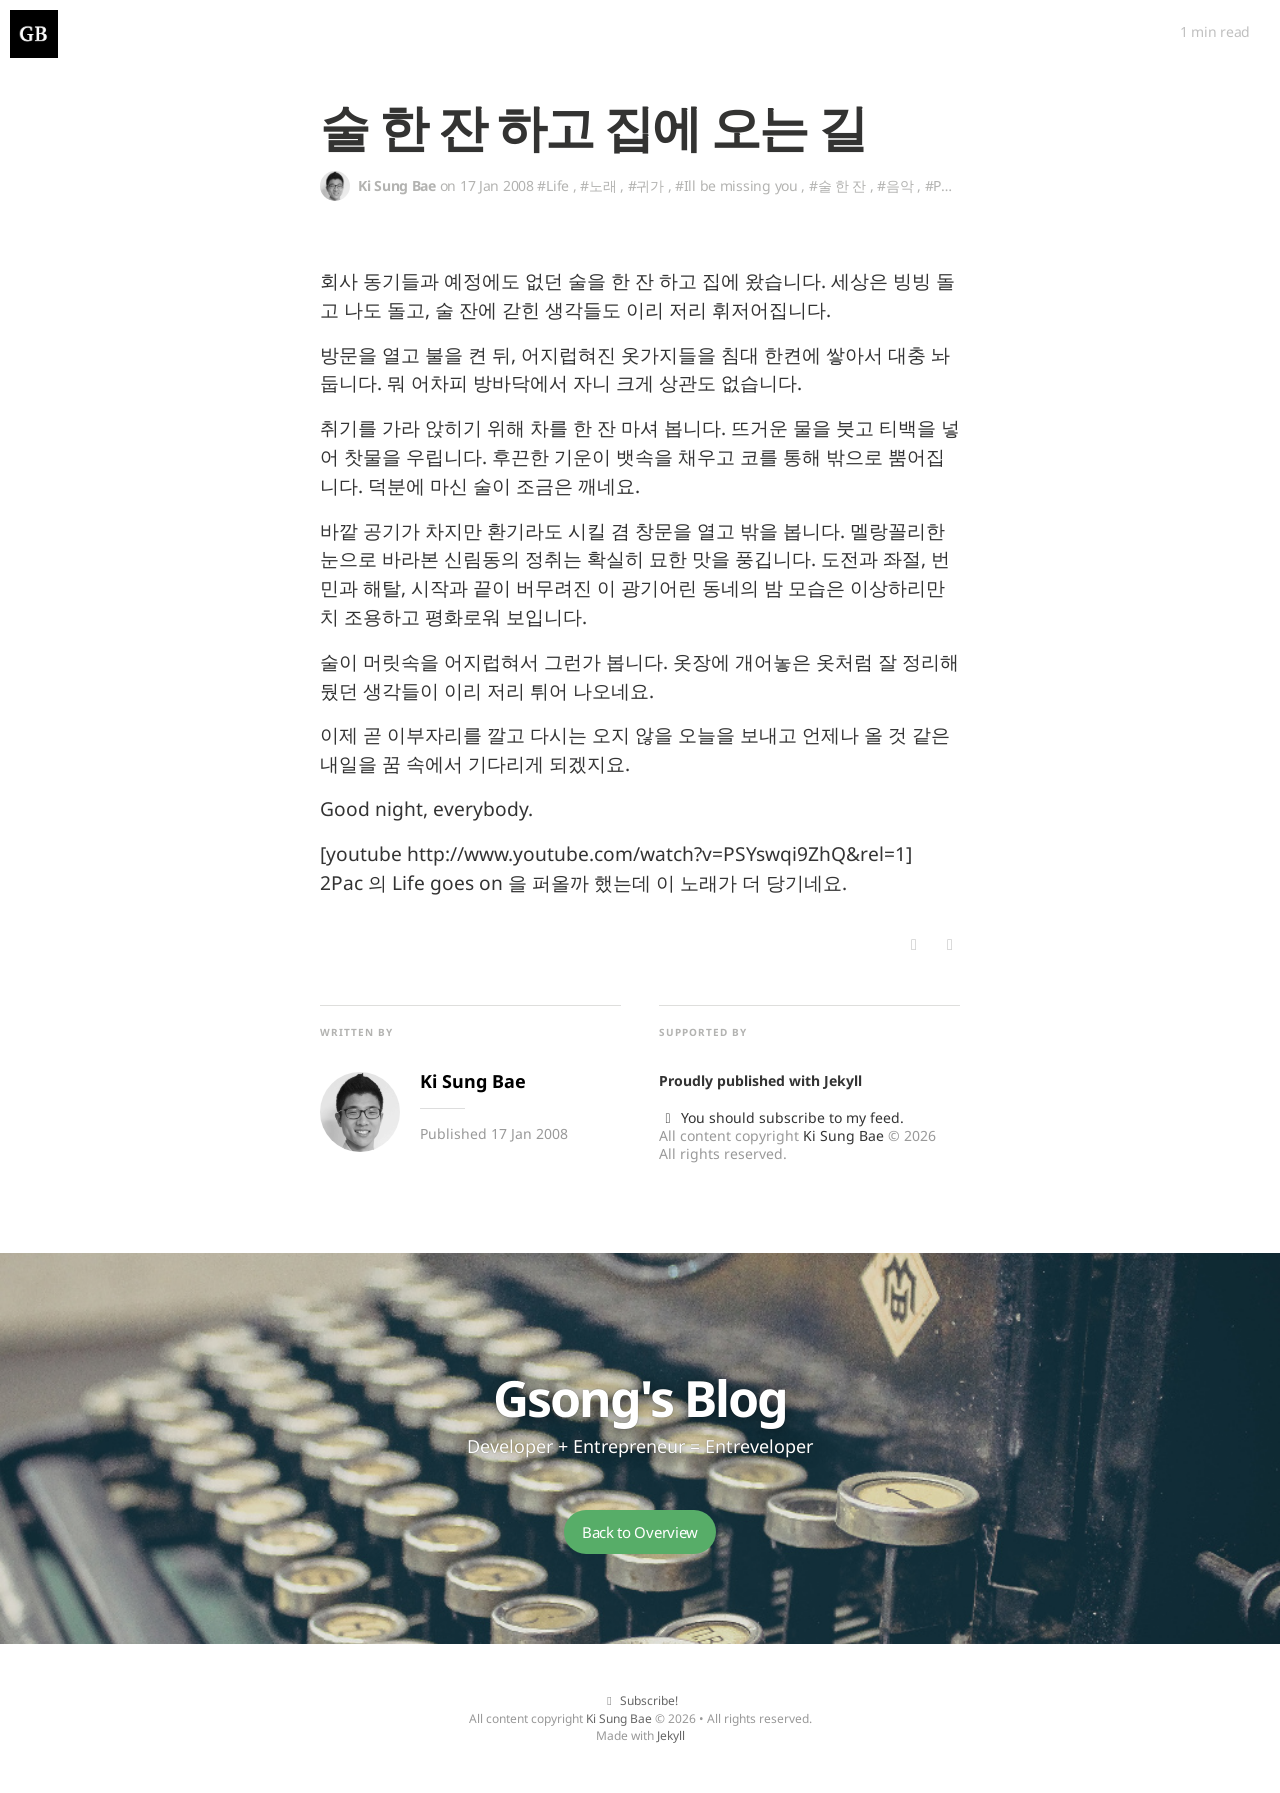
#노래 (598, 185)
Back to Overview (640, 1532)
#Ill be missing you (736, 185)
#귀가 (646, 185)
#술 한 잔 (837, 185)
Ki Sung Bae (843, 1135)
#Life (553, 185)
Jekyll (843, 1080)
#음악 (895, 185)
